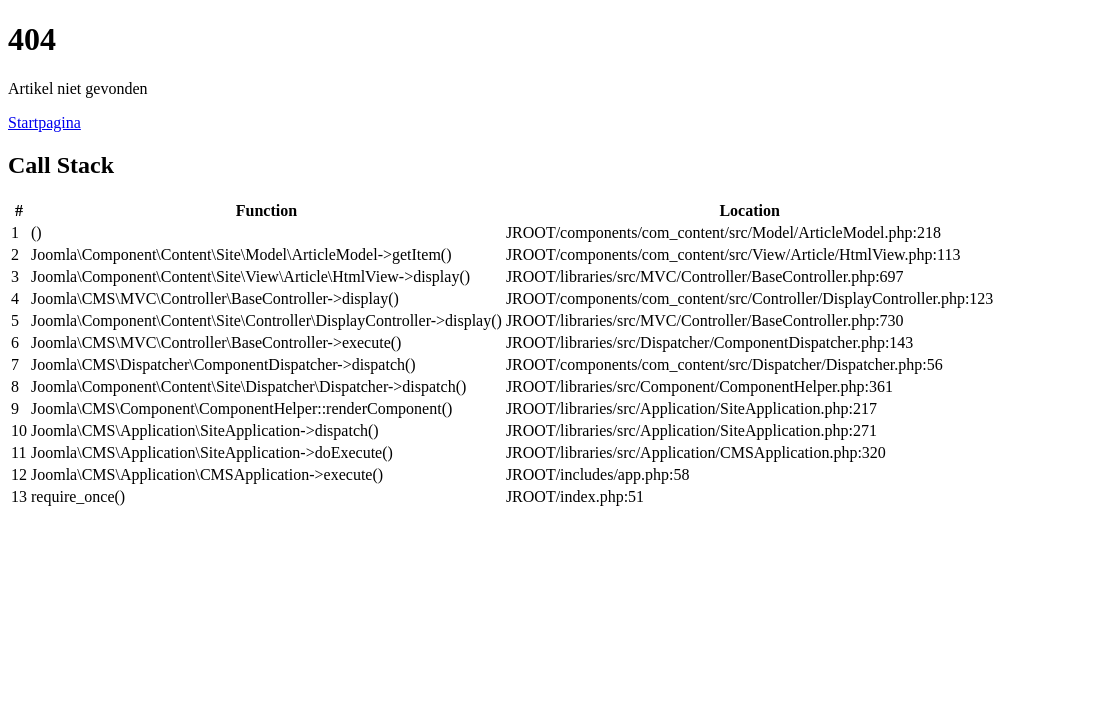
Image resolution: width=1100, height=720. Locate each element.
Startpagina (44, 122)
